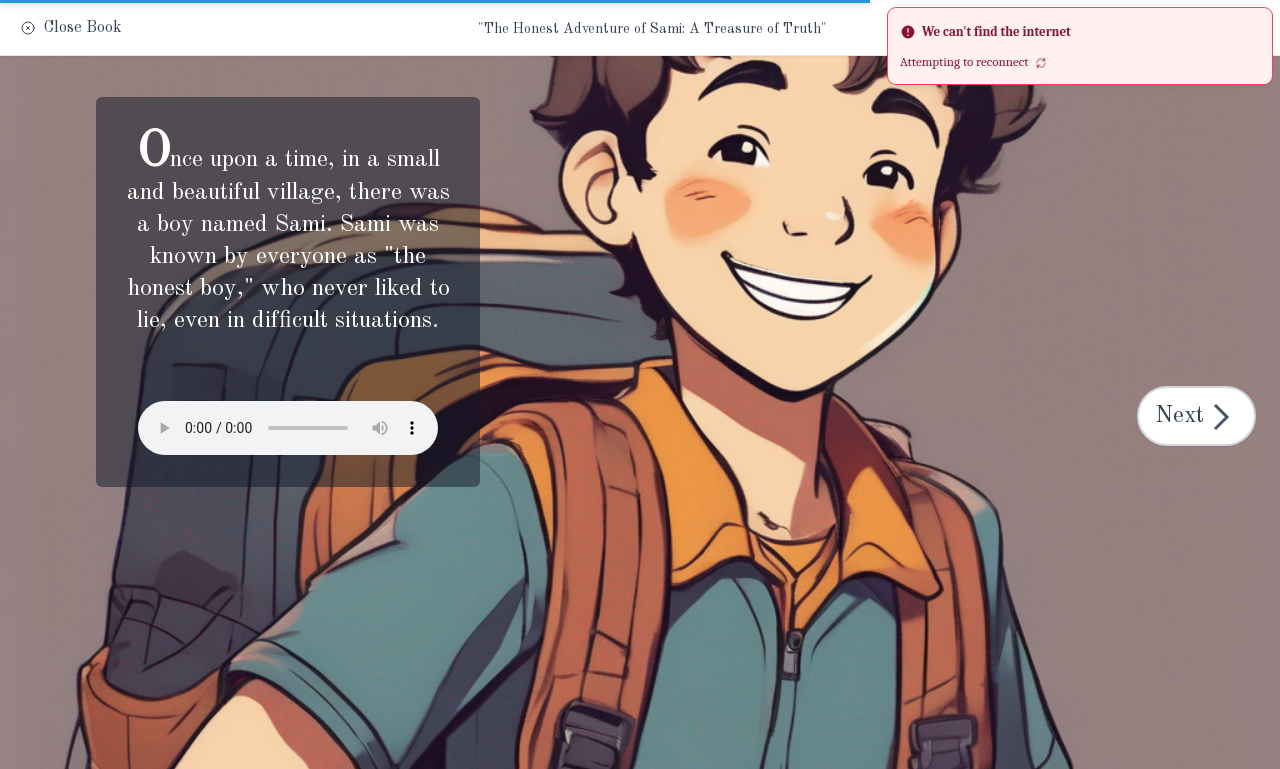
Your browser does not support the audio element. (288, 428)
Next (1198, 417)
